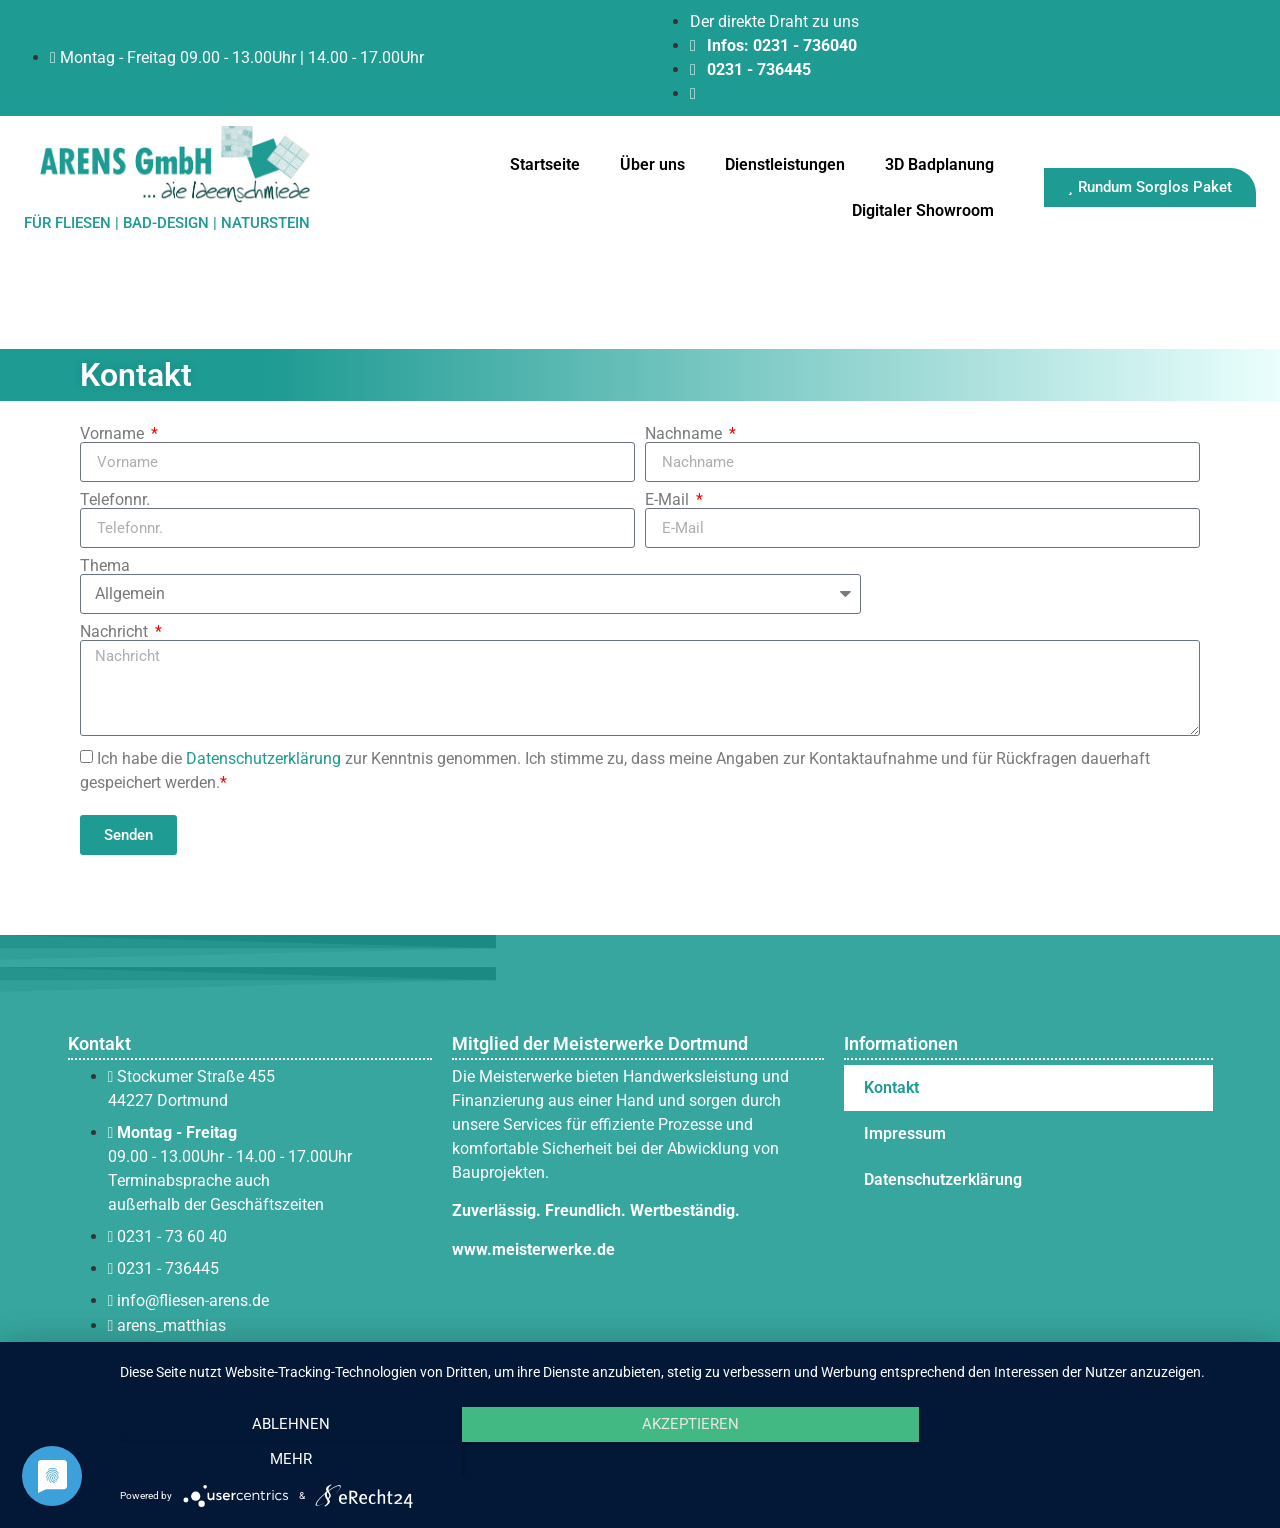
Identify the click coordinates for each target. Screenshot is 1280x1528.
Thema (105, 566)
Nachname (685, 434)
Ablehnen (291, 1459)
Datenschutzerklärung (263, 758)
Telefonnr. (115, 500)
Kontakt (891, 1087)
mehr (1089, 1459)
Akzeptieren (690, 1459)
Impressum (905, 1133)
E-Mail (669, 500)
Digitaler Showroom (923, 210)
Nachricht (116, 632)
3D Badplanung (939, 164)
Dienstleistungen (785, 164)
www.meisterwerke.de (533, 1249)
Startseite (545, 164)
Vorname (114, 434)
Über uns (652, 164)
